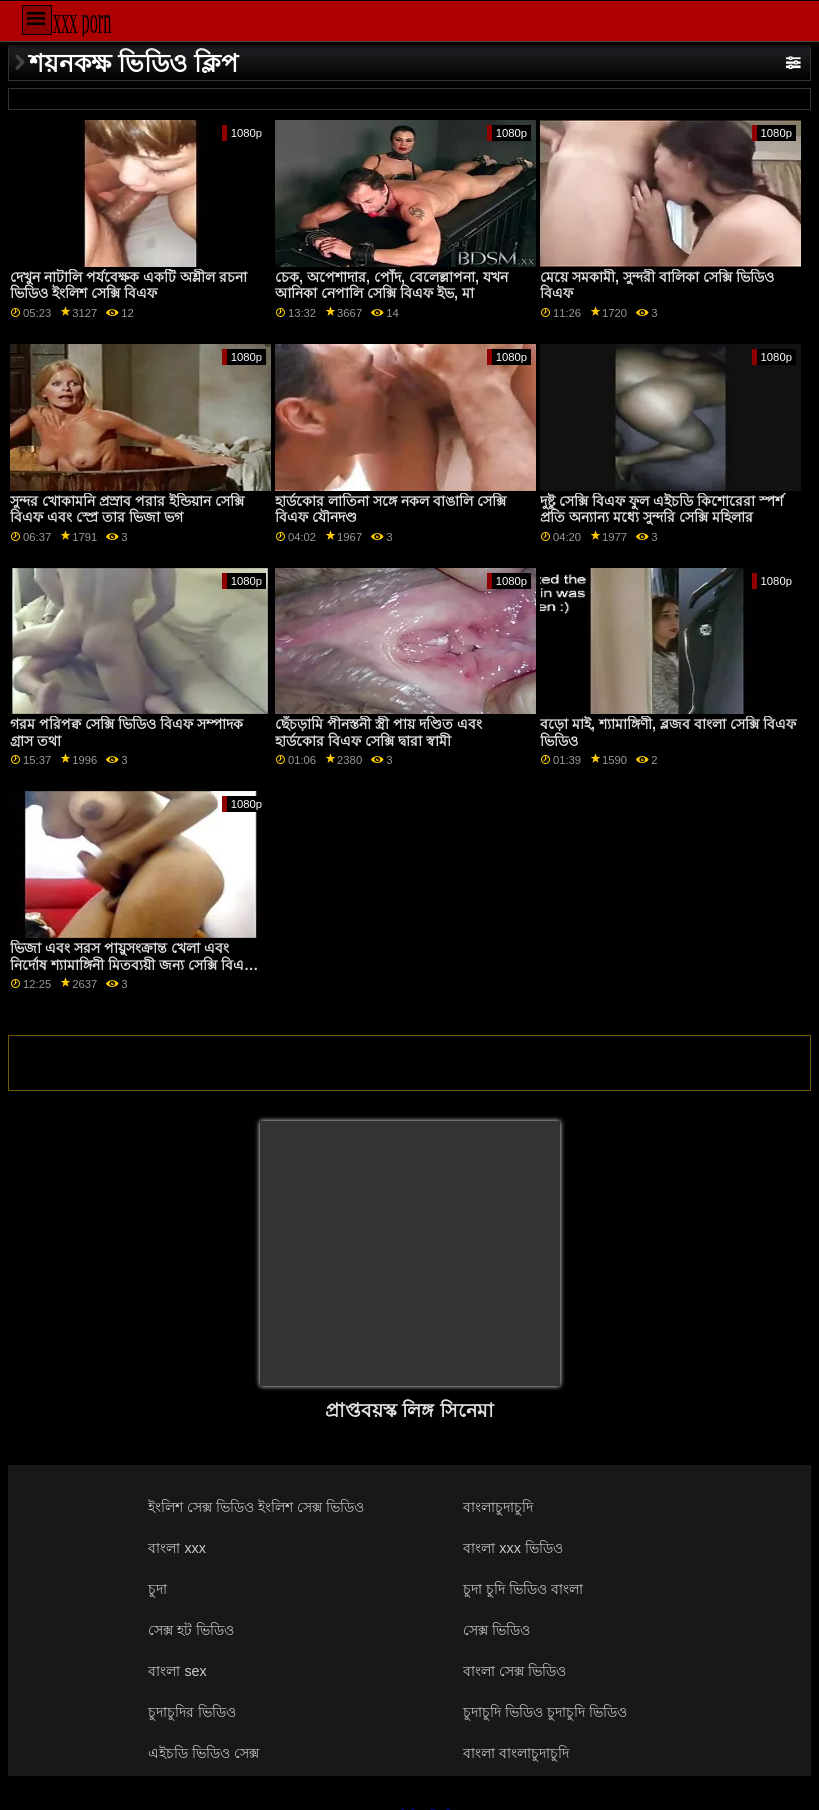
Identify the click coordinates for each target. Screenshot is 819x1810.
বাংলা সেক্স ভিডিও (514, 1671)
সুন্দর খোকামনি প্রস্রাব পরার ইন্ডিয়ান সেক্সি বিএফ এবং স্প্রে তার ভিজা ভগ (127, 509)
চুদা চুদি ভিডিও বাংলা (523, 1589)
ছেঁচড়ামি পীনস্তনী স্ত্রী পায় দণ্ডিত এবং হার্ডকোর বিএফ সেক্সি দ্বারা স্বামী (378, 732)
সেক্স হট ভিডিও (191, 1630)
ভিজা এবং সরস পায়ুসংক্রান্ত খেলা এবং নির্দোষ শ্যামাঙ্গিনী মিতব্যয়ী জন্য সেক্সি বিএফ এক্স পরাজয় (132, 964)
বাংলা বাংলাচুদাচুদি (516, 1753)
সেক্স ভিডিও (496, 1630)
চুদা (157, 1589)
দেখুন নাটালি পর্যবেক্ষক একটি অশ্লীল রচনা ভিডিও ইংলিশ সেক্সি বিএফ (128, 285)
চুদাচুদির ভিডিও (192, 1712)
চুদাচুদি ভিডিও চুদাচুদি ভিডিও (545, 1712)
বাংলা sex (177, 1671)
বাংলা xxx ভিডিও (513, 1548)
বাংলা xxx (177, 1548)
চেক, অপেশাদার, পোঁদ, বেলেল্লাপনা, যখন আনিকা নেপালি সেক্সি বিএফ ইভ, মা (391, 285)
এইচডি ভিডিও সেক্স (203, 1753)
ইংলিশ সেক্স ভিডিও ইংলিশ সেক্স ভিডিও (256, 1507)
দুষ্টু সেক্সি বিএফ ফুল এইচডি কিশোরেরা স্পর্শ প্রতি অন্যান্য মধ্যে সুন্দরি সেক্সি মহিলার (661, 509)
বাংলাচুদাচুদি (498, 1507)
